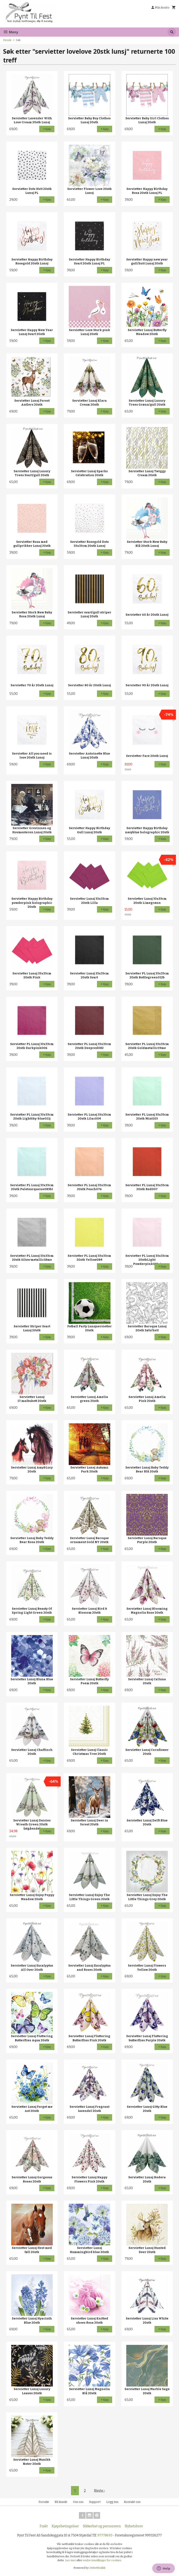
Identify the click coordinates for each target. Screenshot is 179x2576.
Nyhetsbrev (134, 2526)
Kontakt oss (132, 2502)
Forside (7, 40)
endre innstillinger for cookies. (102, 2560)
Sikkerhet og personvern (102, 2526)
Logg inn (112, 2502)
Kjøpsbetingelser (65, 2526)
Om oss (78, 2502)
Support (95, 2502)
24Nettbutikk (97, 2567)
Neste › (99, 2491)
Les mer (70, 2560)
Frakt (44, 2526)
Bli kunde (61, 2502)
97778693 (104, 2535)
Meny (10, 32)
